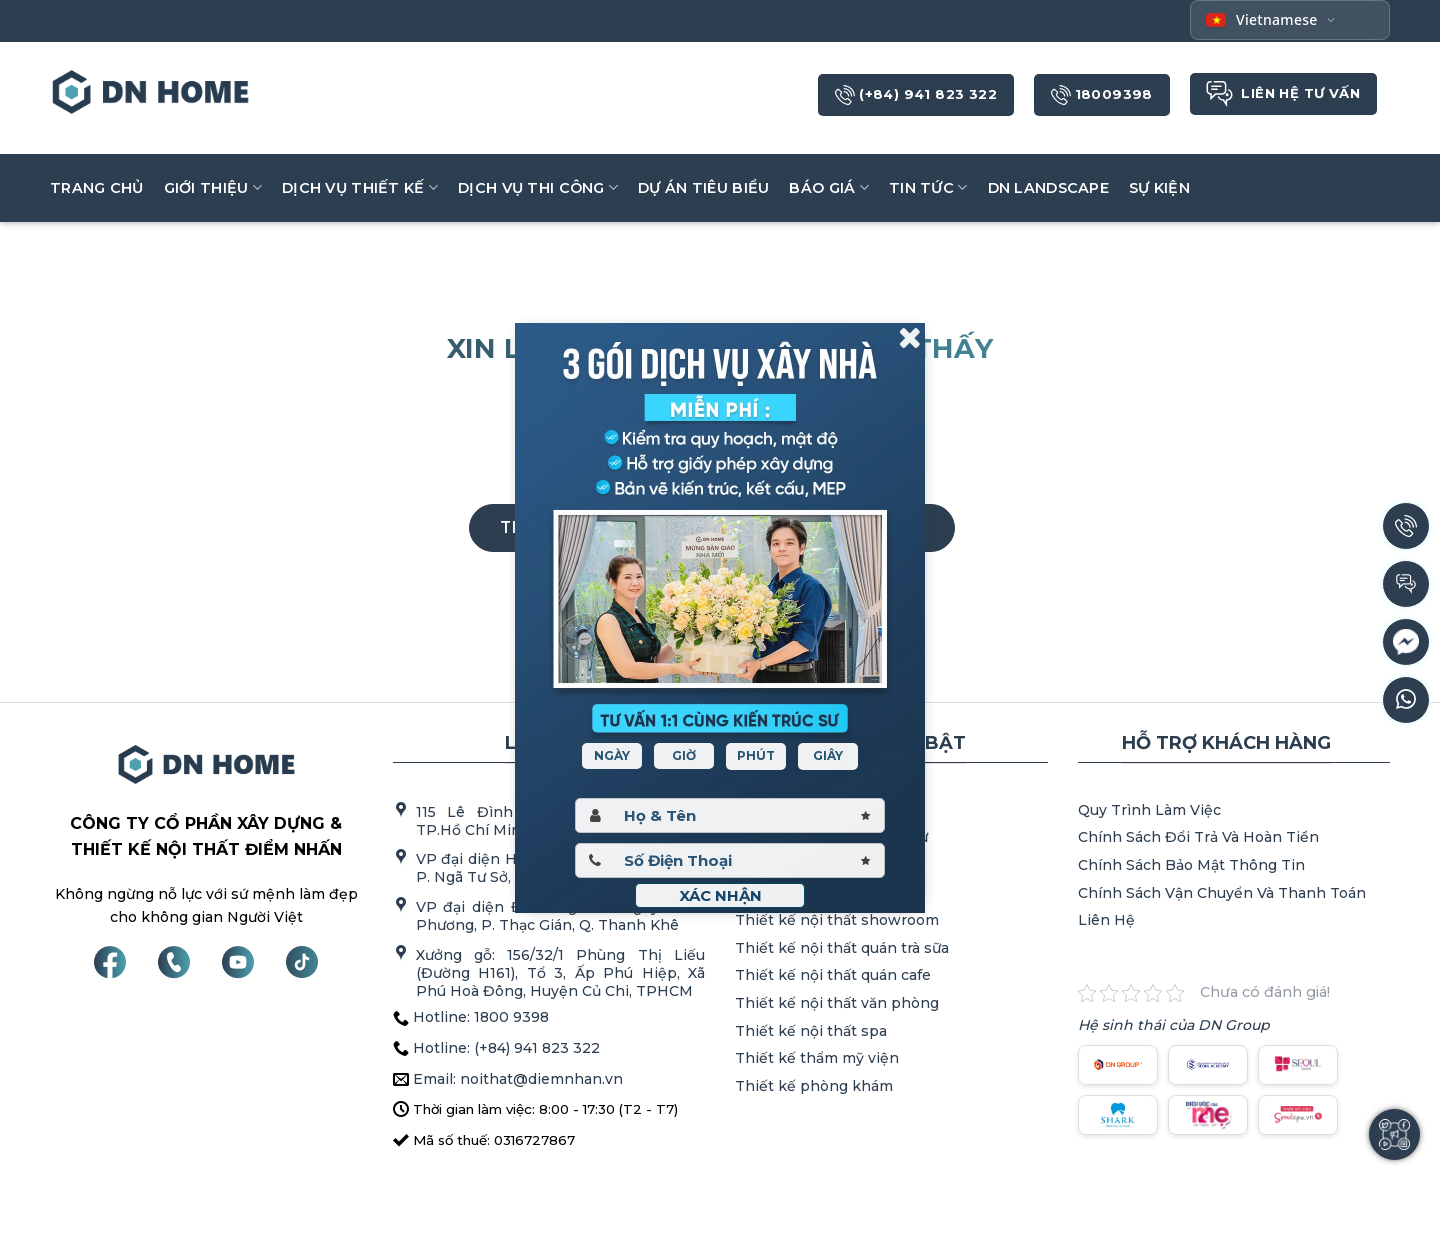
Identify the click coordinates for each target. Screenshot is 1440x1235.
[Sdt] (730, 860)
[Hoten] (730, 815)
